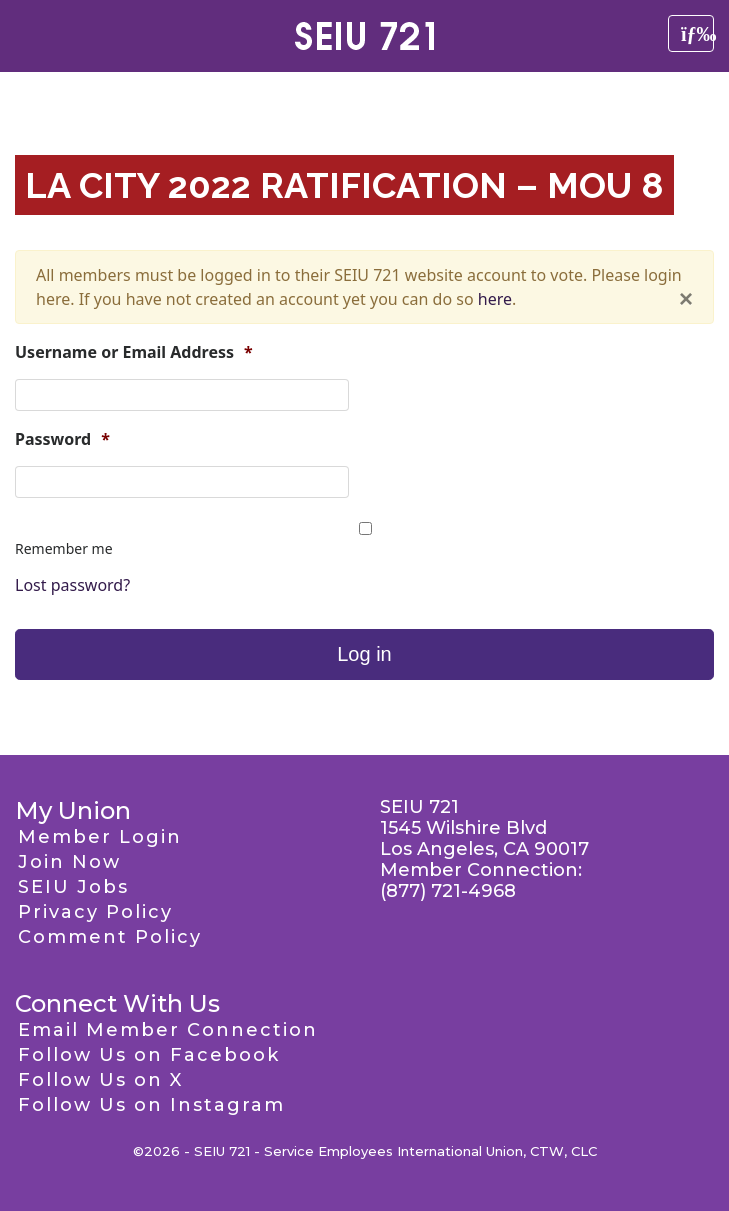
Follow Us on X (100, 1080)
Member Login (100, 837)
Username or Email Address (134, 352)
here (495, 299)
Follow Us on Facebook (149, 1055)
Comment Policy (110, 937)
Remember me (64, 548)
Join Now (69, 862)
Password (62, 439)
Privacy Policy (95, 912)
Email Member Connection (168, 1030)
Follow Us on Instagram (151, 1105)
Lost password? (72, 585)
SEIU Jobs (73, 887)
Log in (364, 654)
